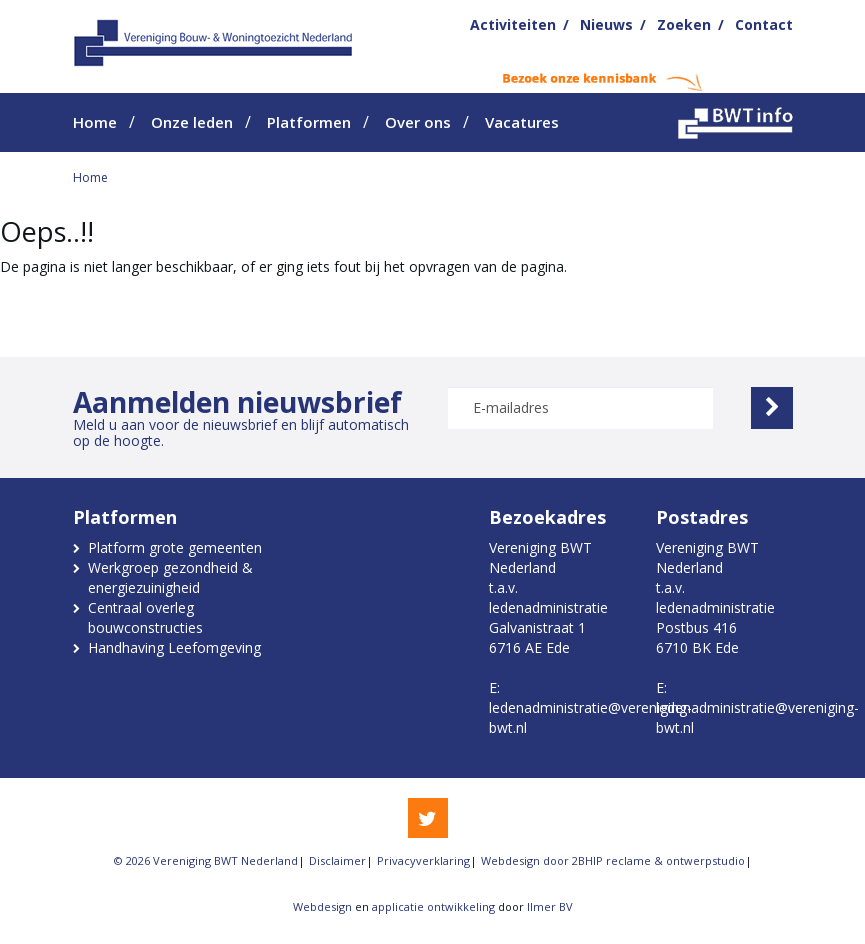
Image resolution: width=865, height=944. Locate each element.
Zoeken (684, 24)
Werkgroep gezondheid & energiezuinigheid (170, 577)
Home (95, 122)
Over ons (418, 122)
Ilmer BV (550, 906)
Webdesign (322, 906)
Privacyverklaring (423, 860)
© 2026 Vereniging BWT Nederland (206, 860)
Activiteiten (513, 24)
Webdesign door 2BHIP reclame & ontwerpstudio (613, 860)
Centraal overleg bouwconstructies (145, 617)
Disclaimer (337, 860)
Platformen (309, 122)
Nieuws (606, 24)
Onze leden (192, 122)
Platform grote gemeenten (175, 547)
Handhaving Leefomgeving (174, 647)
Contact (764, 24)
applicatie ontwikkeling (433, 906)
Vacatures (522, 122)
